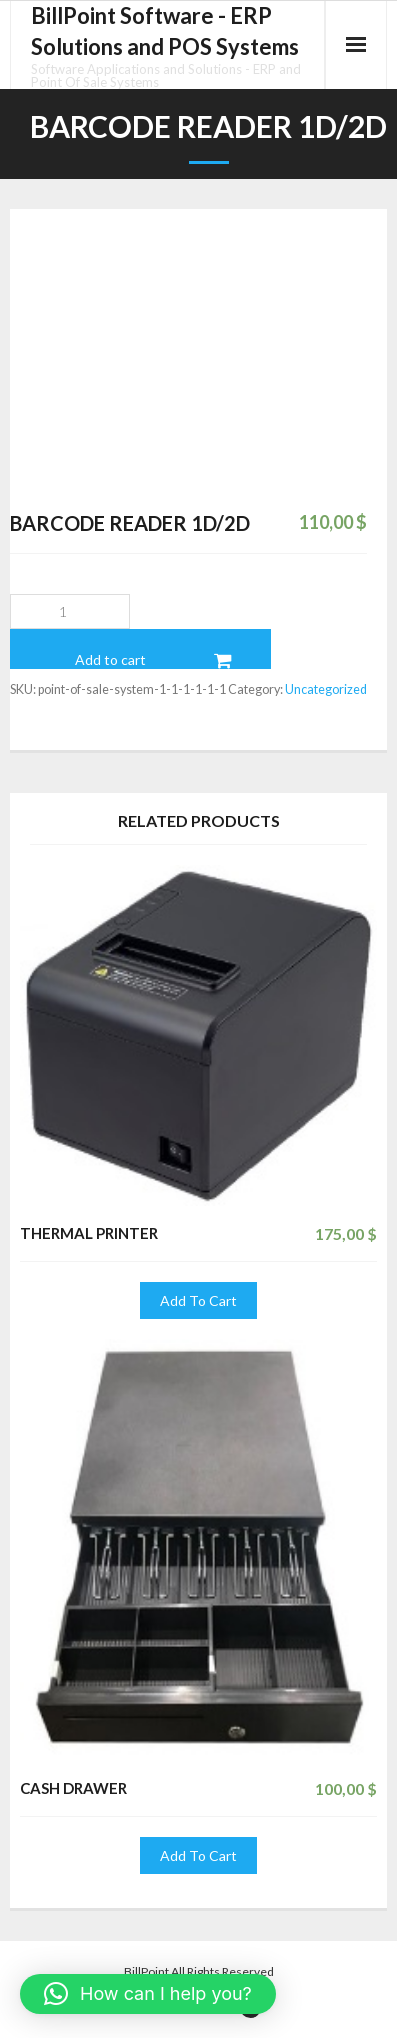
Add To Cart (198, 1300)
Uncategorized (326, 689)
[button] (148, 1994)
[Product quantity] (70, 611)
